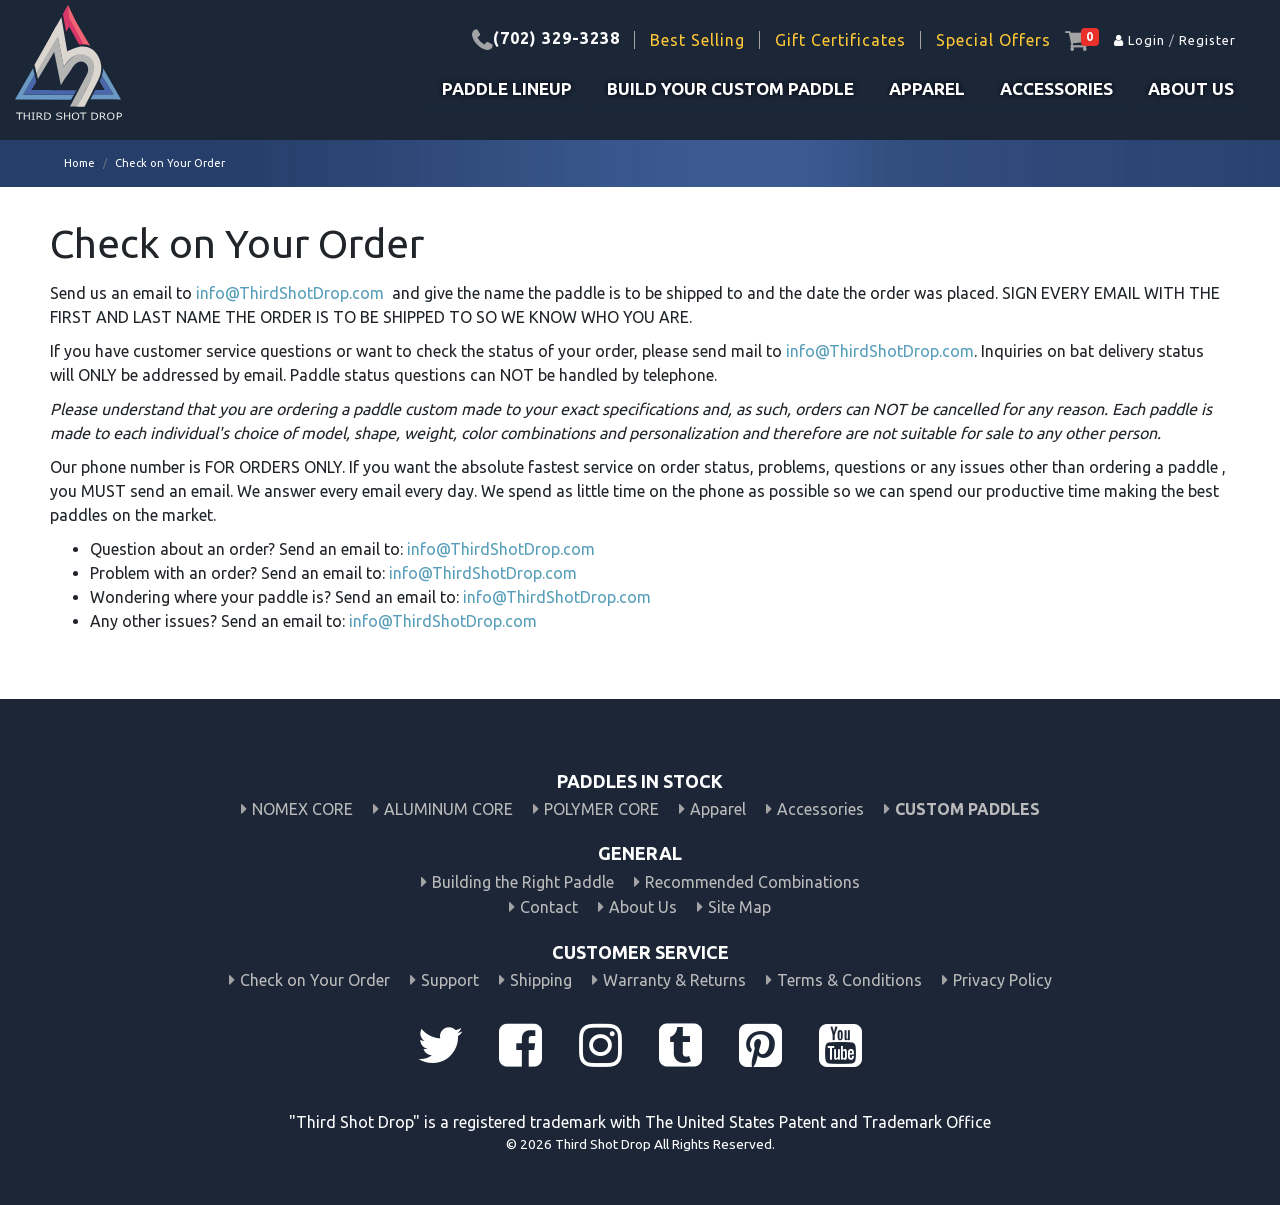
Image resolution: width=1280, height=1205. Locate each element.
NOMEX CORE (302, 809)
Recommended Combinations (752, 882)
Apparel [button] (927, 88)
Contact (549, 907)
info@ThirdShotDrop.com (290, 293)
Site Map (739, 907)
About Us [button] (1191, 88)
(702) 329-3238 (556, 38)
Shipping (541, 980)
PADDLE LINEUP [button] (507, 88)
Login (1139, 40)
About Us (643, 907)
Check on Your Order (315, 980)
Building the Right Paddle (523, 882)
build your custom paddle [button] (730, 88)
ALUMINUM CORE (448, 809)
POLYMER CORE (601, 809)
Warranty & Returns (674, 980)
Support (450, 980)
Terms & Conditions (849, 980)
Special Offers (993, 40)
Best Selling (697, 40)
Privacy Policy (1002, 980)
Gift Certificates (840, 40)
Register (1207, 40)
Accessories (1056, 88)
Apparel (718, 809)
